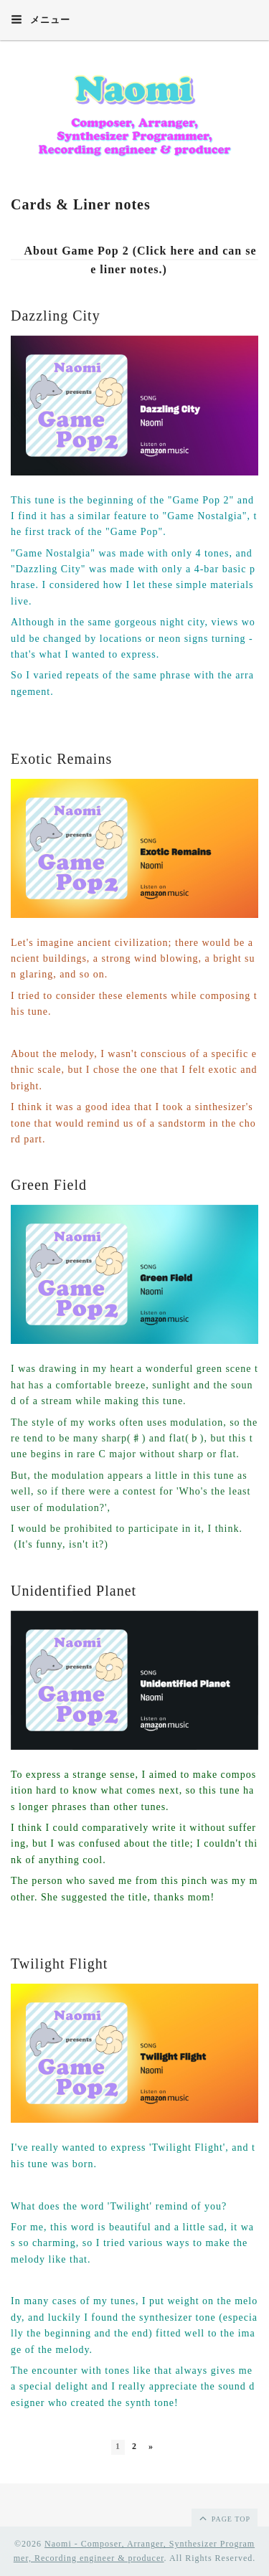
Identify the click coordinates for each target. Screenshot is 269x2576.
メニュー (40, 19)
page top (223, 2518)
